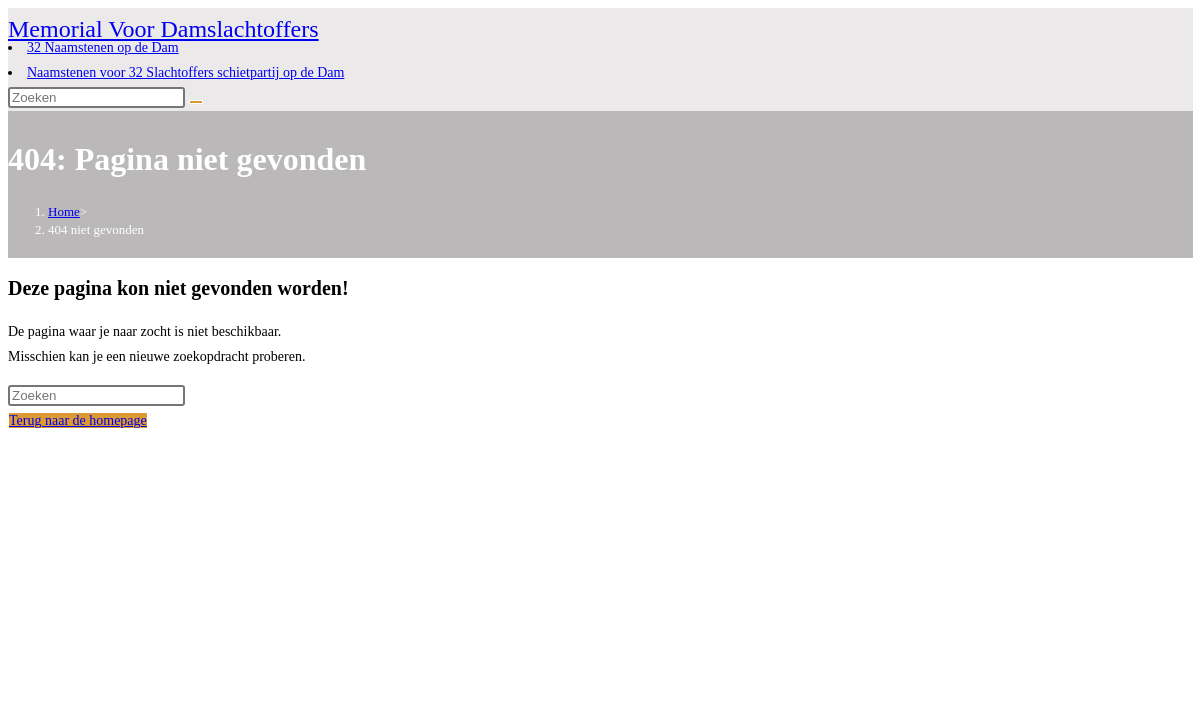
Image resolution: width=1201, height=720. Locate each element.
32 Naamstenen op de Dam (103, 47)
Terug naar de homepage (78, 420)
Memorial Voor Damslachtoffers (163, 29)
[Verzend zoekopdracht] (196, 102)
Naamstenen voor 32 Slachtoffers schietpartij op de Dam (185, 72)
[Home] (64, 211)
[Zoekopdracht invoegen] (96, 97)
